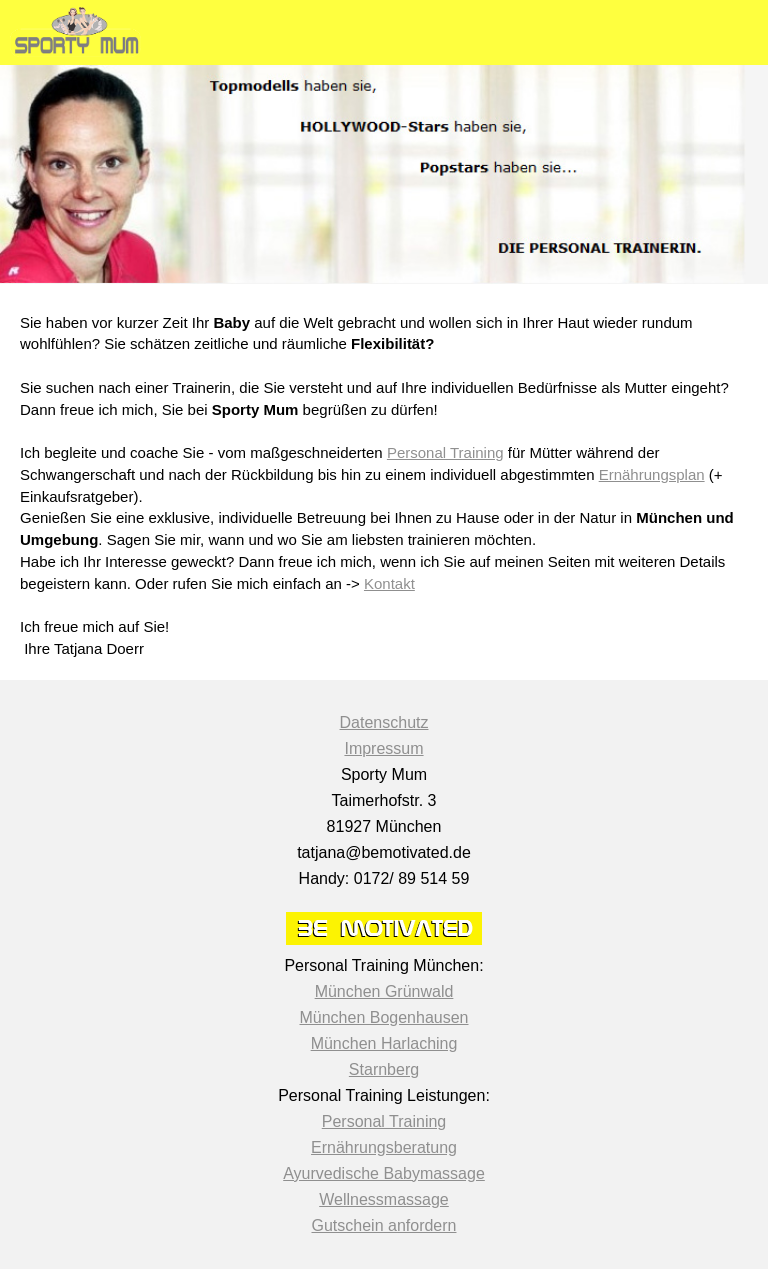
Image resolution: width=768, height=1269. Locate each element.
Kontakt (389, 583)
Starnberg (384, 1069)
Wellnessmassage (384, 1199)
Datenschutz (384, 722)
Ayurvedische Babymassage (384, 1173)
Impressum (383, 748)
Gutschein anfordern (384, 1225)
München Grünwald (384, 991)
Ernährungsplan (652, 474)
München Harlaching (384, 1043)
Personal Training (445, 452)
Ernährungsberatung (384, 1147)
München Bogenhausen (383, 1017)
